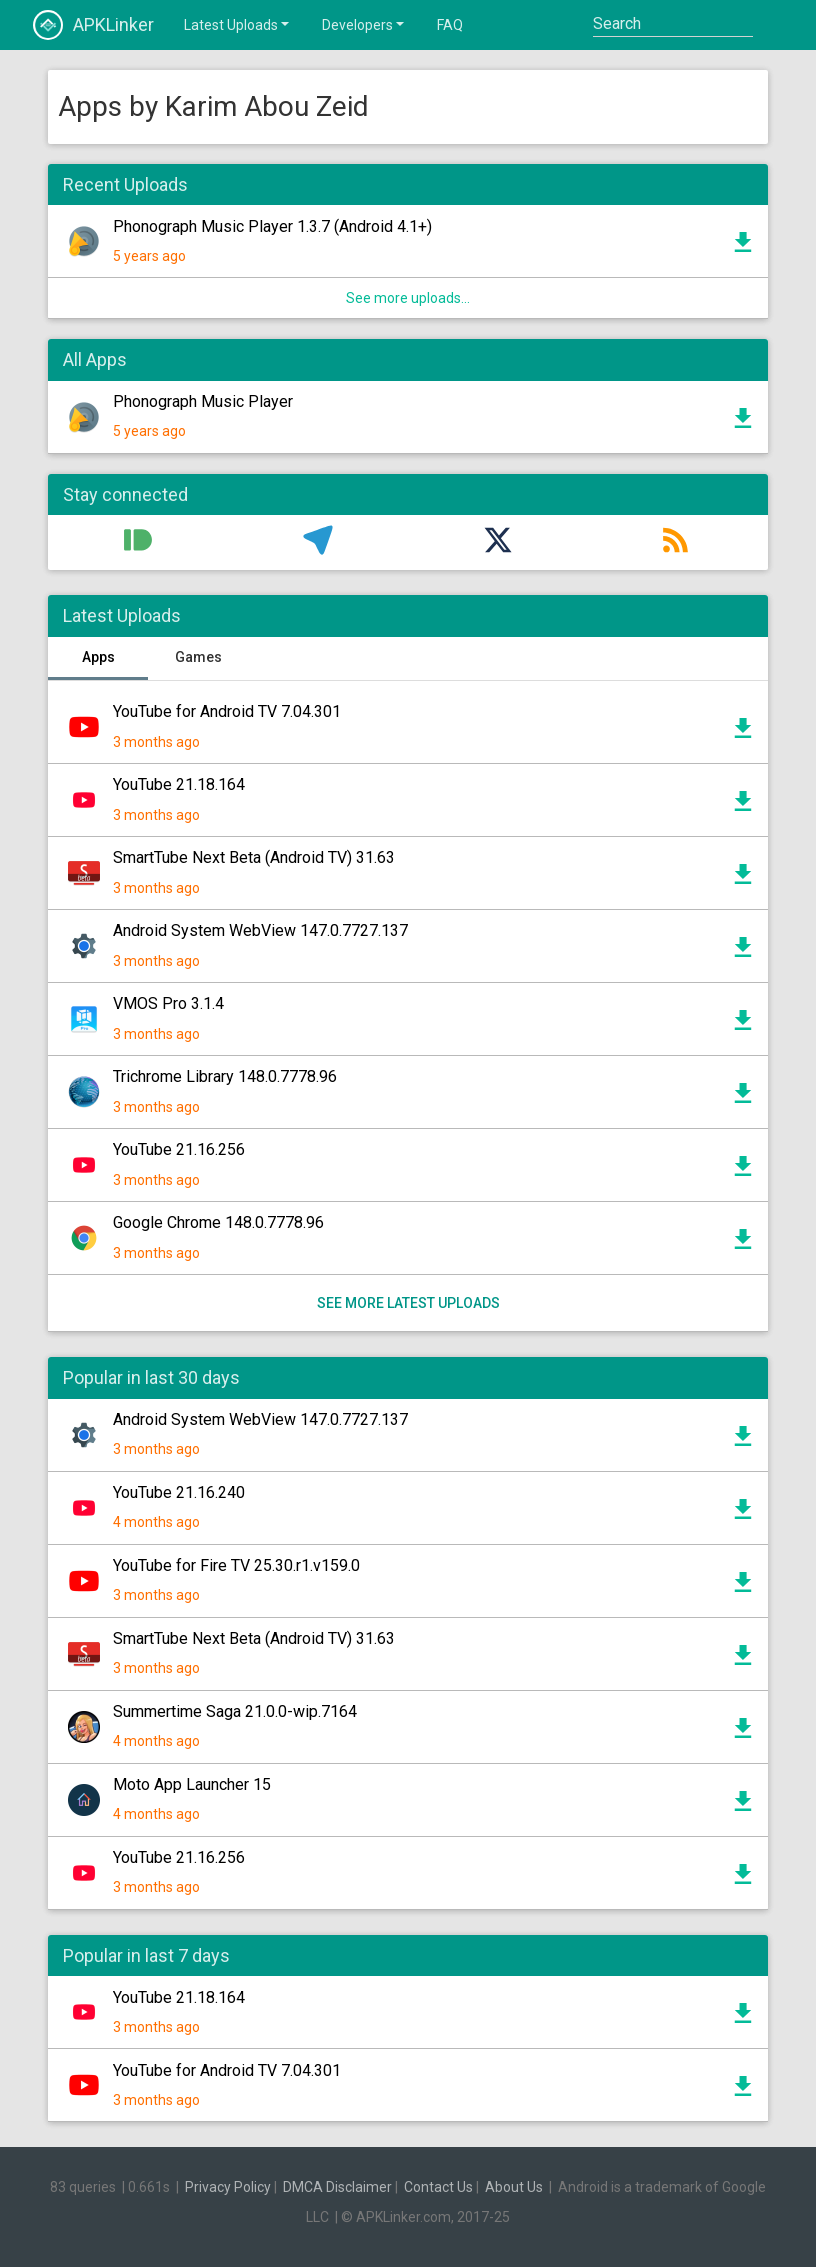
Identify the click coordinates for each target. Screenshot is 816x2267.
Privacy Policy (228, 2187)
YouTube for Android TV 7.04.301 (227, 711)
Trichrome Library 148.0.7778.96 (225, 1076)
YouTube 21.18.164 (179, 784)
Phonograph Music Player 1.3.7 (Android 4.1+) (272, 226)
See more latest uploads (408, 1303)
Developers (364, 24)
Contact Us (438, 2187)
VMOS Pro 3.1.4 (168, 1003)
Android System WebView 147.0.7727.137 (260, 930)
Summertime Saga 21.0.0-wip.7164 (235, 1711)
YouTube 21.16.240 (179, 1492)
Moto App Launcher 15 (192, 1784)
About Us (514, 2187)
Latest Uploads (238, 24)
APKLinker (93, 25)
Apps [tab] (98, 657)
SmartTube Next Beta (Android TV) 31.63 (254, 857)
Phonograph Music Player (203, 401)
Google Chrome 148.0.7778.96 (218, 1222)
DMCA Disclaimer (337, 2187)
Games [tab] (198, 657)
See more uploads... (408, 298)
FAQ (450, 25)
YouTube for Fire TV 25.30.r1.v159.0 (236, 1565)
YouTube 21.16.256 (179, 1149)
